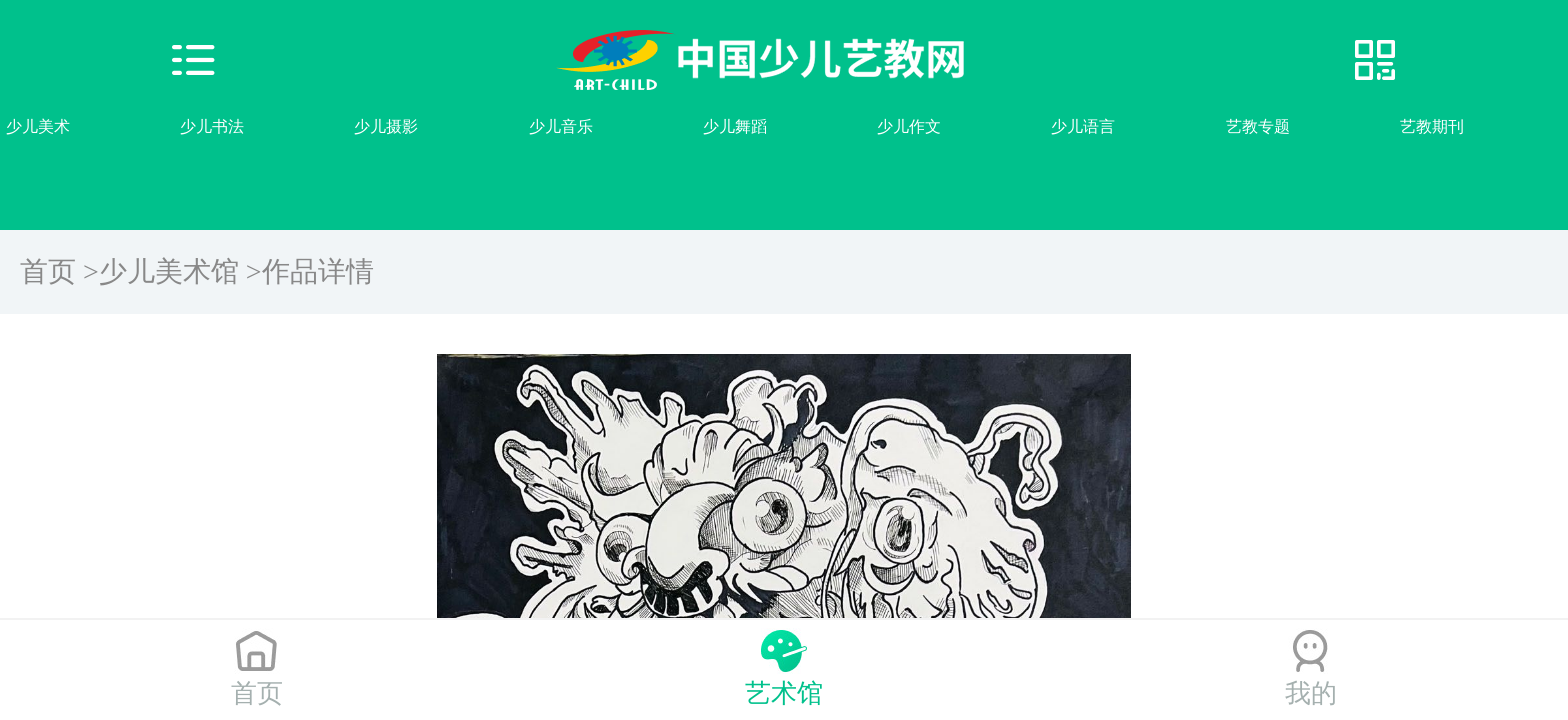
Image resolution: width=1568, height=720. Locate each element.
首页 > (59, 271)
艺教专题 (1258, 126)
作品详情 (318, 271)
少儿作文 (909, 126)
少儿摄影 (386, 126)
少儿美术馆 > (180, 271)
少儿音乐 (561, 126)
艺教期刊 (1432, 126)
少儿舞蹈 (735, 126)
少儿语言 (1083, 126)
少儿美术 (38, 126)
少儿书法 (212, 126)
